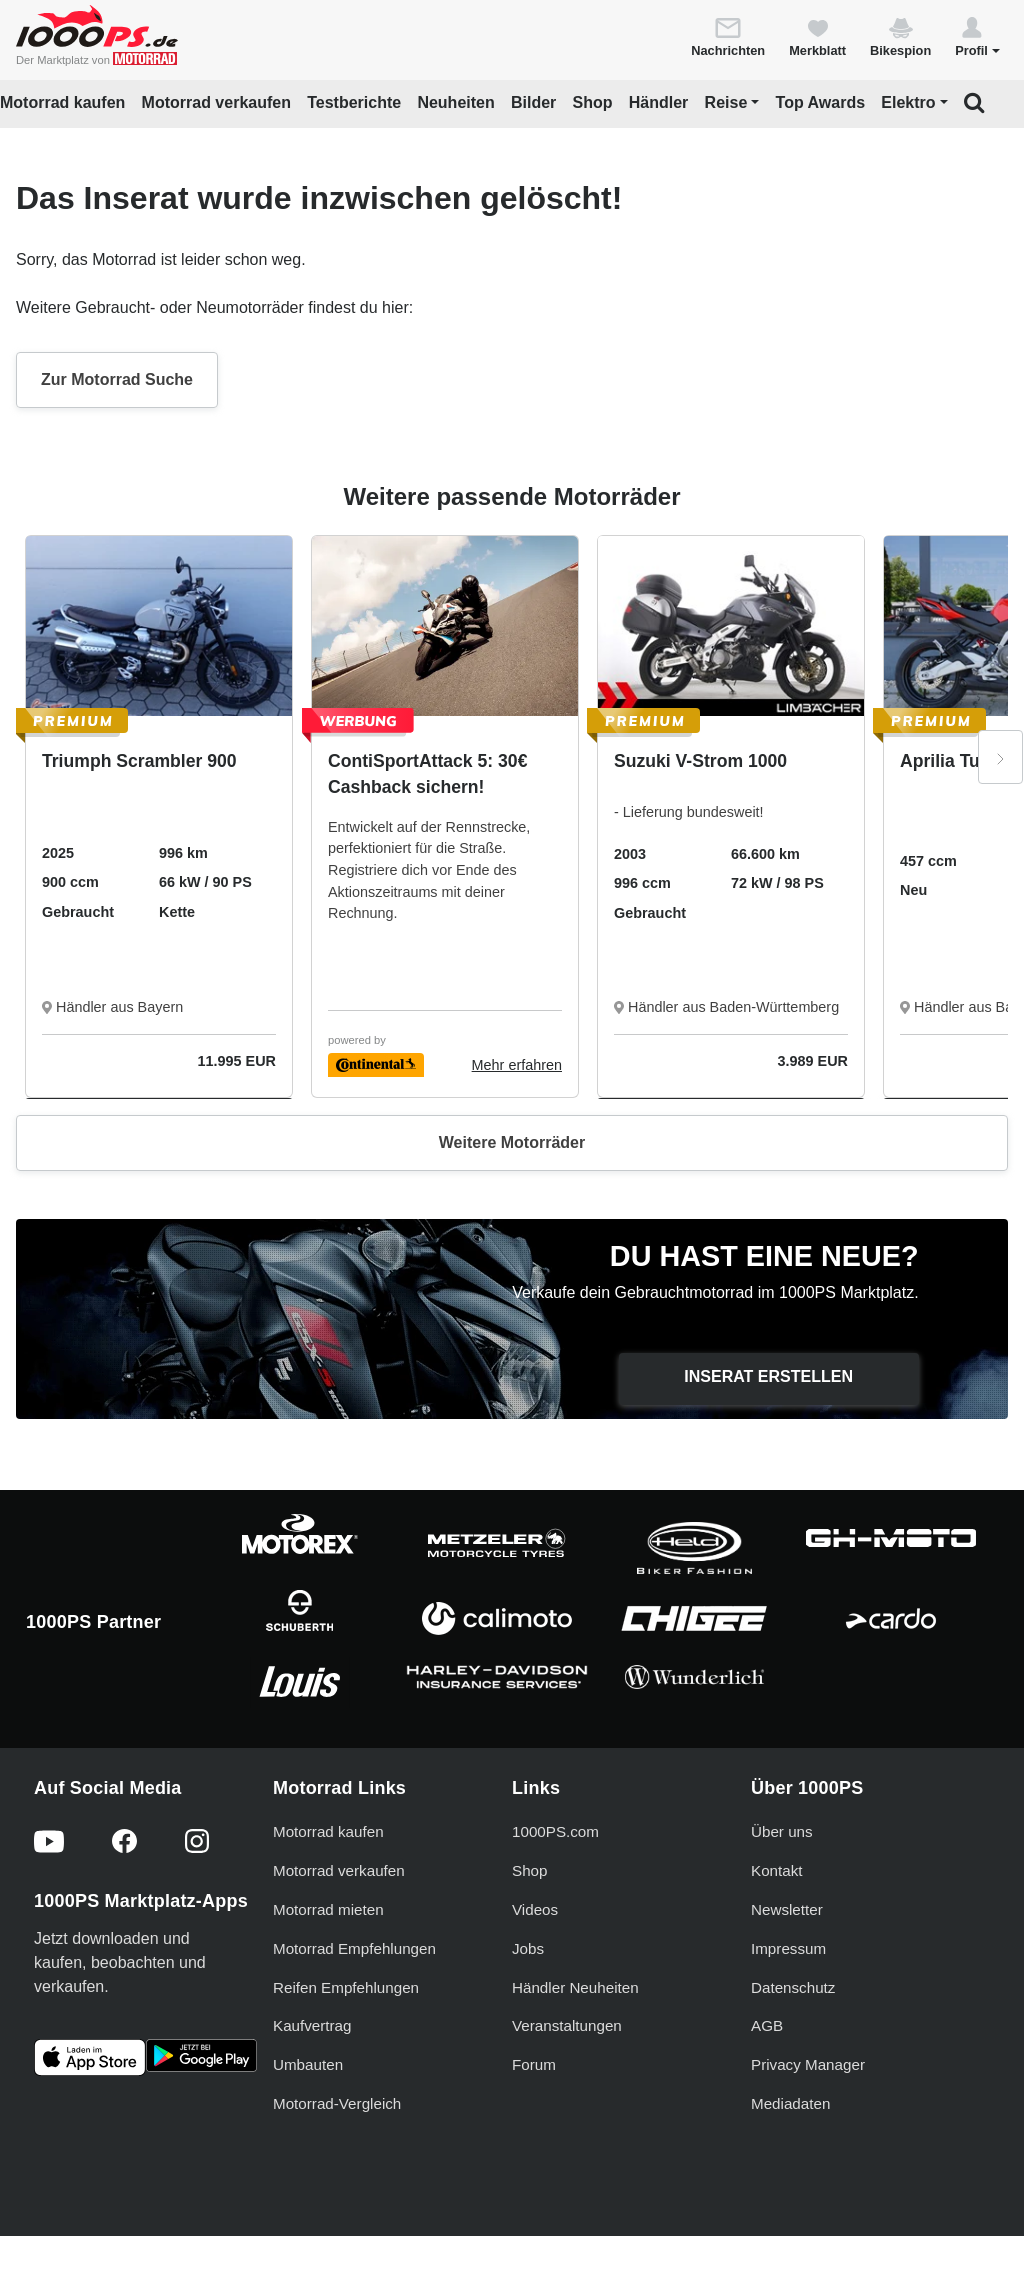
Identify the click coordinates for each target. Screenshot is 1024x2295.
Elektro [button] (908, 102)
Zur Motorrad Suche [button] (117, 379)
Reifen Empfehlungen (346, 1987)
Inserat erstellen (768, 1376)
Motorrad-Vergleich (337, 2103)
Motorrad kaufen (62, 102)
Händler (659, 102)
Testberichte (354, 102)
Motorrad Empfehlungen (354, 1948)
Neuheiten (455, 102)
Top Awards (821, 102)
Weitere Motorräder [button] (512, 1142)
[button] (977, 36)
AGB (767, 2025)
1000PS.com (555, 1831)
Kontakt (777, 1870)
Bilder (533, 102)
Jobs (528, 1948)
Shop (593, 102)
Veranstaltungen (567, 2025)
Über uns (782, 1831)
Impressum (788, 1948)
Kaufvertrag (312, 2025)
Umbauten (308, 2064)
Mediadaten (790, 2103)
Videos (535, 1909)
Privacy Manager (808, 2064)
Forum (534, 2064)
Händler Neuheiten (575, 1987)
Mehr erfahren (517, 1065)
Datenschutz (793, 1987)
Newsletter (787, 1909)
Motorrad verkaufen (216, 102)
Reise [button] (726, 102)
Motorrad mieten (328, 1909)
